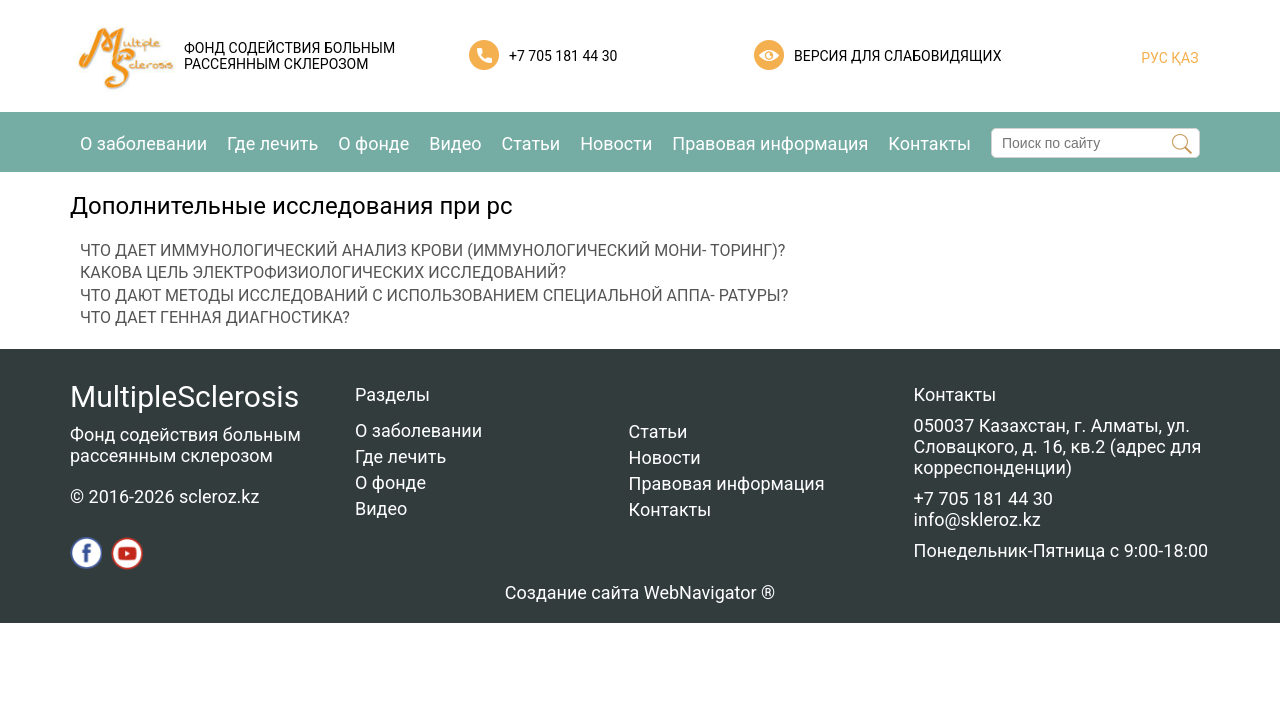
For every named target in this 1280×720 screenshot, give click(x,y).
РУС (1154, 58)
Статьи (531, 143)
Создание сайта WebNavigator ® (640, 592)
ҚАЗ (1183, 58)
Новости (616, 143)
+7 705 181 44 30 (563, 56)
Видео (455, 143)
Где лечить (272, 143)
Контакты (929, 143)
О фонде (373, 143)
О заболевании (143, 143)
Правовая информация (770, 143)
